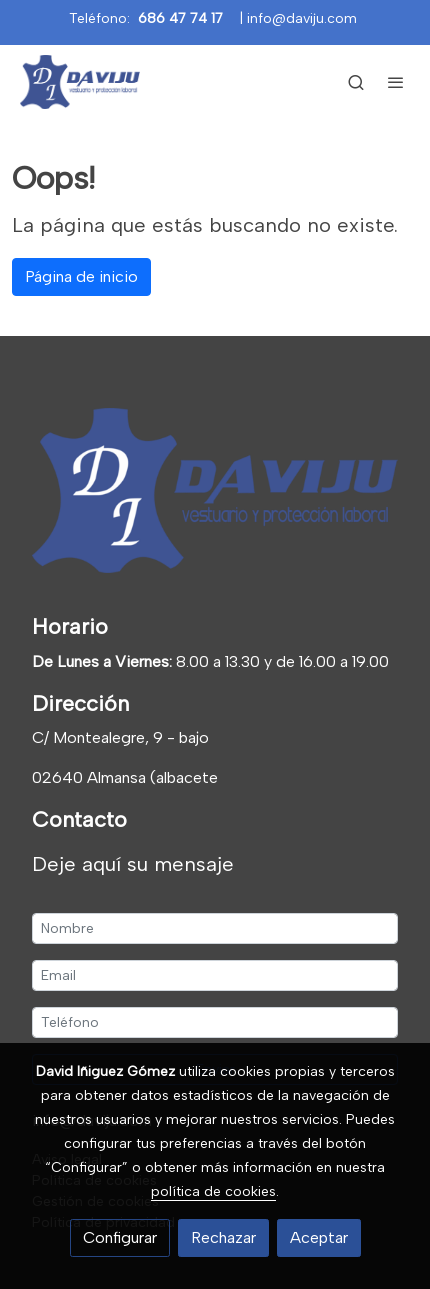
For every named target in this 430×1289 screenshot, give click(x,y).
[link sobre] (215, 494)
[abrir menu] (396, 82)
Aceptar (319, 1237)
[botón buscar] (356, 82)
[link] (80, 82)
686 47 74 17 (180, 18)
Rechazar (223, 1237)
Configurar (120, 1237)
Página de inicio (81, 276)
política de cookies (213, 1191)
